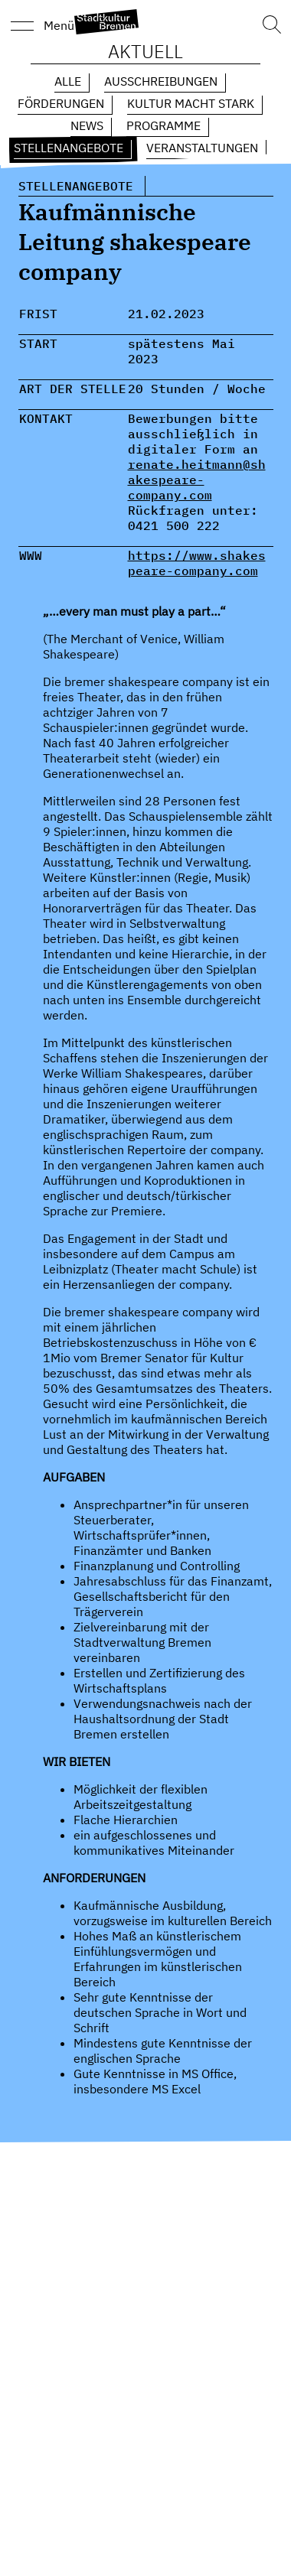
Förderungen (61, 103)
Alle (67, 81)
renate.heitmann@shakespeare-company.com (197, 480)
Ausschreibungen (160, 81)
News (86, 125)
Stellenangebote (68, 147)
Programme (163, 125)
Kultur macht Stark (190, 103)
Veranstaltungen (202, 147)
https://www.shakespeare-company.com (197, 563)
